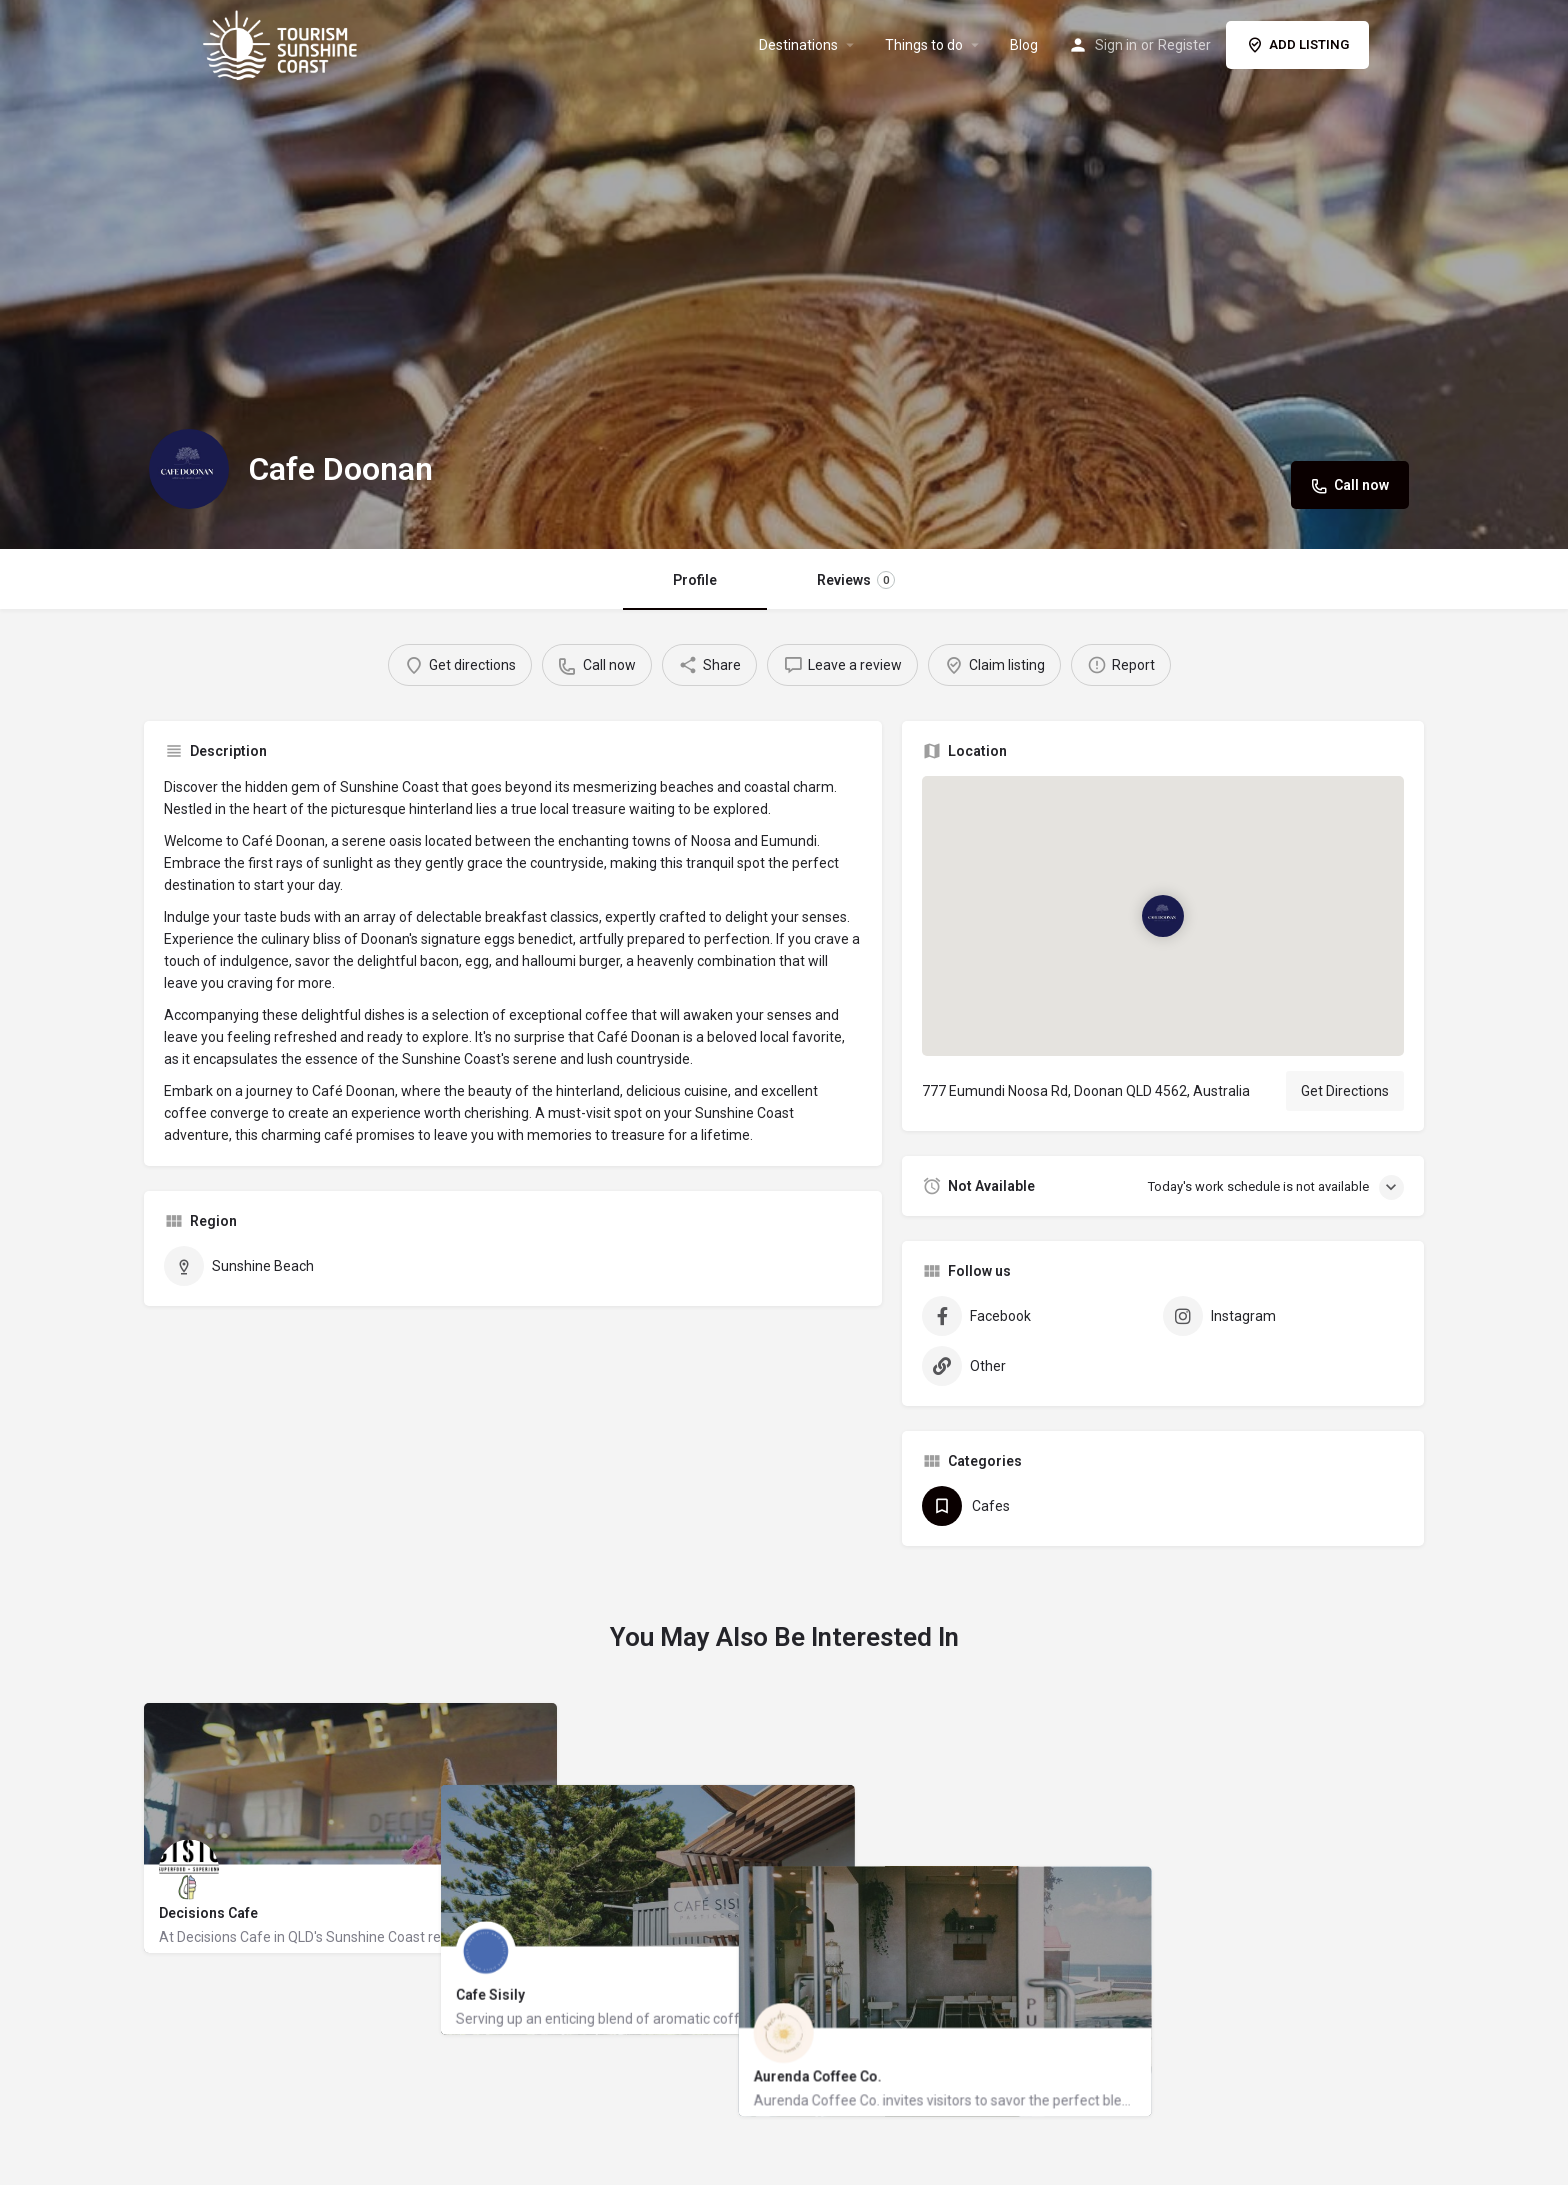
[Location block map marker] (1163, 916)
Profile (695, 580)
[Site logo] (282, 43)
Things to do (924, 45)
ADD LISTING (1297, 45)
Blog (1024, 45)
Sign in (1116, 45)
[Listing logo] (189, 469)
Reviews (856, 580)
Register (1184, 45)
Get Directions (1345, 1091)
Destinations (798, 45)
